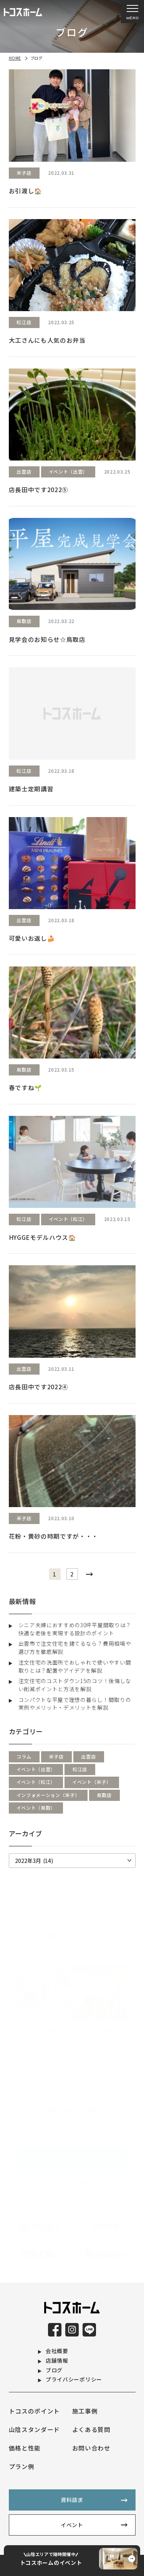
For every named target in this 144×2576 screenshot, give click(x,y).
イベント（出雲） (36, 1769)
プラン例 (22, 2466)
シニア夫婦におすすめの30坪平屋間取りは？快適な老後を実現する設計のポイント (75, 1629)
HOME (15, 58)
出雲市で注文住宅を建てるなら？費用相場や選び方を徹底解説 (74, 1647)
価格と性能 (25, 2448)
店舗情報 (57, 2360)
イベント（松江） (36, 1782)
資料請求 (72, 2500)
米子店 (56, 1756)
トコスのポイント (34, 2411)
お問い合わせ (91, 2448)
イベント (72, 2525)
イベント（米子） (91, 1782)
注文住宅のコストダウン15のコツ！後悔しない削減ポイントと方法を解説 (75, 1685)
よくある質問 (91, 2429)
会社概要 (57, 2351)
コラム (24, 1756)
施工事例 (85, 2411)
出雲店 (88, 1756)
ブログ (54, 2370)
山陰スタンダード (34, 2429)
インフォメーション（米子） (48, 1795)
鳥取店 (104, 1795)
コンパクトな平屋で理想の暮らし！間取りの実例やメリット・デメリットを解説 (74, 1704)
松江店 (80, 1769)
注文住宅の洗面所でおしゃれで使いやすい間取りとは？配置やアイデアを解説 (74, 1666)
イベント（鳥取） (36, 1807)
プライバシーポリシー (74, 2379)
